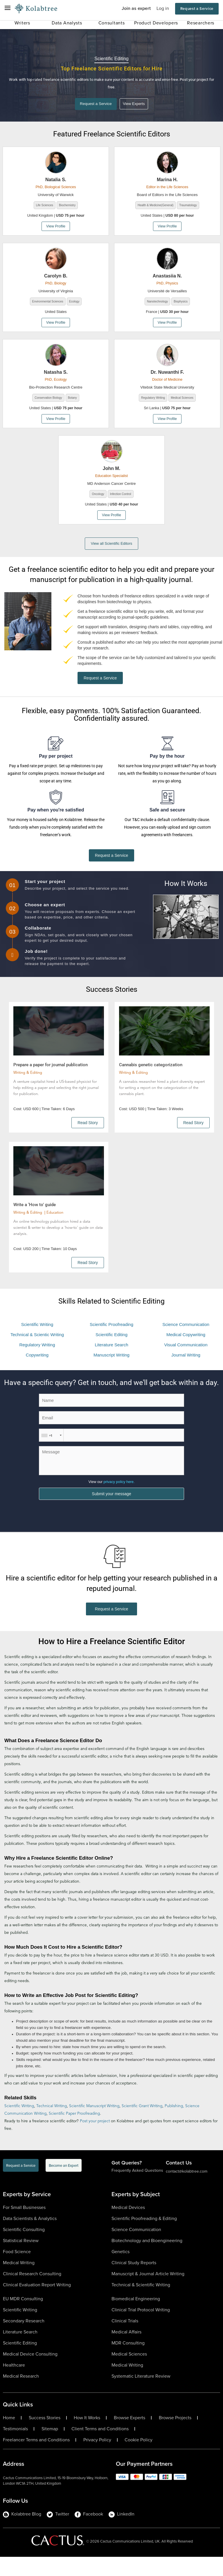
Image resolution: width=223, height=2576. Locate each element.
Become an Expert (63, 2184)
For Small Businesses (24, 2226)
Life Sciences (44, 206)
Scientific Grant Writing (142, 2125)
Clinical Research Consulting (32, 2293)
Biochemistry (67, 206)
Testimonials (15, 2448)
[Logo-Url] (36, 9)
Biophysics (181, 302)
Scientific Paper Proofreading (74, 2133)
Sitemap (50, 2448)
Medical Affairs (126, 2351)
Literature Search (111, 1359)
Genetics (121, 2270)
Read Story (88, 1137)
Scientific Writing (37, 1339)
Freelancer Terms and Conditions (36, 2459)
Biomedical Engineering (136, 2318)
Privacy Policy (97, 2459)
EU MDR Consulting (23, 2318)
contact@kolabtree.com (186, 2190)
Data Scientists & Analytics (30, 2237)
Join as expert (136, 8)
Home (9, 2437)
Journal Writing (185, 1369)
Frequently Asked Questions (137, 2190)
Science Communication (185, 1339)
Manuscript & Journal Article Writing (148, 2293)
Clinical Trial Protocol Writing (141, 2329)
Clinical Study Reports (134, 2281)
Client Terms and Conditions (100, 2448)
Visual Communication (186, 1359)
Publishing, (175, 2125)
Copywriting (37, 1369)
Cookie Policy (138, 2459)
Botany (72, 398)
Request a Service (196, 8)
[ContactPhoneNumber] (111, 1450)
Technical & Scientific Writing (141, 2304)
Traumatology (188, 206)
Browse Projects (175, 2437)
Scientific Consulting (24, 2248)
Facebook (89, 2533)
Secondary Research (23, 2340)
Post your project (95, 2140)
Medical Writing (19, 2281)
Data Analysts (67, 22)
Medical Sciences (182, 398)
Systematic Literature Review (141, 2395)
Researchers (200, 22)
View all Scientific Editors (111, 544)
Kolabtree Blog (22, 2533)
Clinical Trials (125, 2340)
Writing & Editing (27, 1087)
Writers (22, 22)
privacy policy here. (118, 1497)
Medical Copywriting (185, 1349)
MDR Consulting (128, 2362)
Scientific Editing (111, 1349)
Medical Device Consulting (30, 2373)
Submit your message (111, 1511)
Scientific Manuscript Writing (94, 2125)
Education (54, 1227)
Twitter (58, 2533)
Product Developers (156, 22)
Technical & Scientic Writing (37, 1349)
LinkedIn (121, 2533)
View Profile (55, 227)
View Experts (137, 104)
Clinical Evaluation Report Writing (37, 2304)
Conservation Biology (48, 398)
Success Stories (44, 2437)
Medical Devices (128, 2226)
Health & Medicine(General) (155, 206)
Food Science (17, 2270)
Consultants (111, 22)
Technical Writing (51, 2125)
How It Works (87, 2437)
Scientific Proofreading (111, 1339)
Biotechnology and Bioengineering (147, 2259)
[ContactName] (111, 1415)
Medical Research (21, 2395)
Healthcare (14, 2384)
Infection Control (120, 495)
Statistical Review (21, 2259)
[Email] (111, 1432)
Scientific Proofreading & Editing (144, 2237)
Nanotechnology (157, 302)
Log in (163, 8)
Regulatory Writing (153, 398)
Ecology (74, 302)
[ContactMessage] (111, 1475)
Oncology (98, 495)
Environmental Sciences (47, 302)
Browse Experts (129, 2437)
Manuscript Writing (111, 1369)
